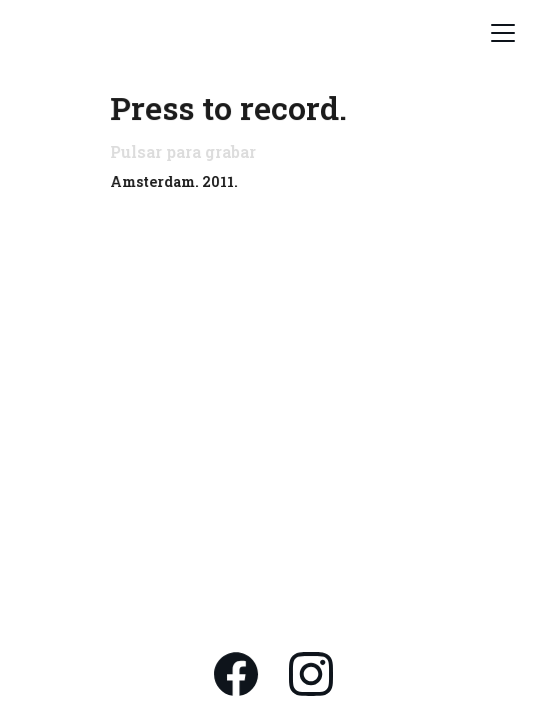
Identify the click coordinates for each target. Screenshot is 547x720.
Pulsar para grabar (183, 151)
